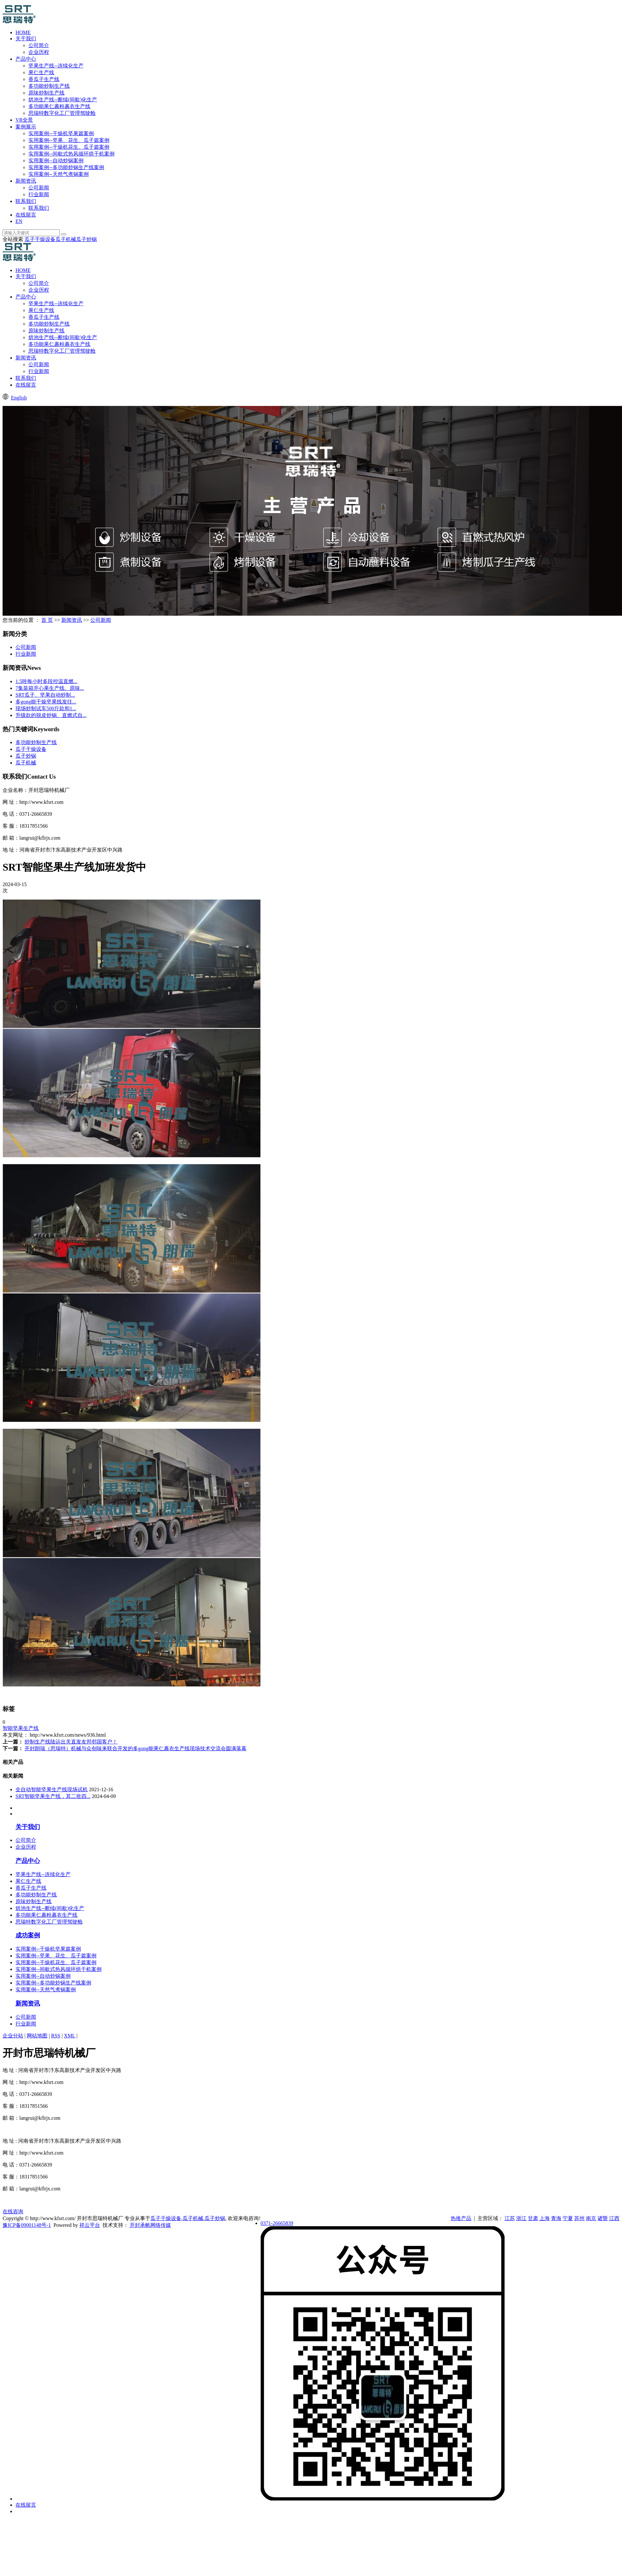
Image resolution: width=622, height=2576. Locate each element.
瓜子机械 (65, 239)
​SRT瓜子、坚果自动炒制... (45, 695)
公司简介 (38, 45)
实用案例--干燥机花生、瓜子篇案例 (68, 147)
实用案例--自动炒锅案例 (56, 160)
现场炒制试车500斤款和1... (45, 708)
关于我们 (25, 38)
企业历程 (38, 52)
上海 (544, 2218)
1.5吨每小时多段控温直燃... (46, 681)
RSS (55, 2035)
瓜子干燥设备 (40, 239)
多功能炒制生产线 (49, 86)
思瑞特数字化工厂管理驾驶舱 (61, 113)
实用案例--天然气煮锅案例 (58, 174)
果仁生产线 (41, 72)
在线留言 (25, 214)
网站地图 (37, 2035)
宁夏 (568, 2218)
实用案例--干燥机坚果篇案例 (61, 133)
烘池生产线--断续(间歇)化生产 (62, 99)
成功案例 (27, 1935)
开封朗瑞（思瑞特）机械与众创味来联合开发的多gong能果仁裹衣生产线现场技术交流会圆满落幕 (135, 1748)
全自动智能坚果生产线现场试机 (51, 1789)
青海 (556, 2218)
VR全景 (24, 120)
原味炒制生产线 (46, 93)
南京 (591, 2218)
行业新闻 (38, 194)
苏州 (579, 2218)
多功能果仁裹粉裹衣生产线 (59, 106)
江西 (614, 2218)
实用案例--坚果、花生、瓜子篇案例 (68, 140)
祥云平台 (89, 2225)
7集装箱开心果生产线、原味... (49, 688)
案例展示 (25, 126)
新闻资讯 (25, 181)
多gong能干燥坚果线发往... (45, 701)
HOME (23, 32)
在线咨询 (13, 2211)
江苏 (510, 2218)
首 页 (47, 620)
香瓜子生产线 (43, 79)
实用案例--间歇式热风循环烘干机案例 (71, 154)
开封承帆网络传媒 (150, 2225)
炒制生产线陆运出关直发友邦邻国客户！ (71, 1741)
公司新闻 (38, 187)
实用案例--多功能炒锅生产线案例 (66, 167)
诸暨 (602, 2218)
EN (18, 221)
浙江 (521, 2218)
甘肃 (533, 2218)
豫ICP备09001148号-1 (27, 2225)
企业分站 (13, 2035)
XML (69, 2035)
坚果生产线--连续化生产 (56, 65)
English (19, 397)
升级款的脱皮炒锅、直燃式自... (50, 715)
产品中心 (25, 59)
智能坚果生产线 (21, 1728)
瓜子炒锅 (86, 239)
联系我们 (25, 201)
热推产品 (461, 2218)
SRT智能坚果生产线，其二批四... (52, 1796)
